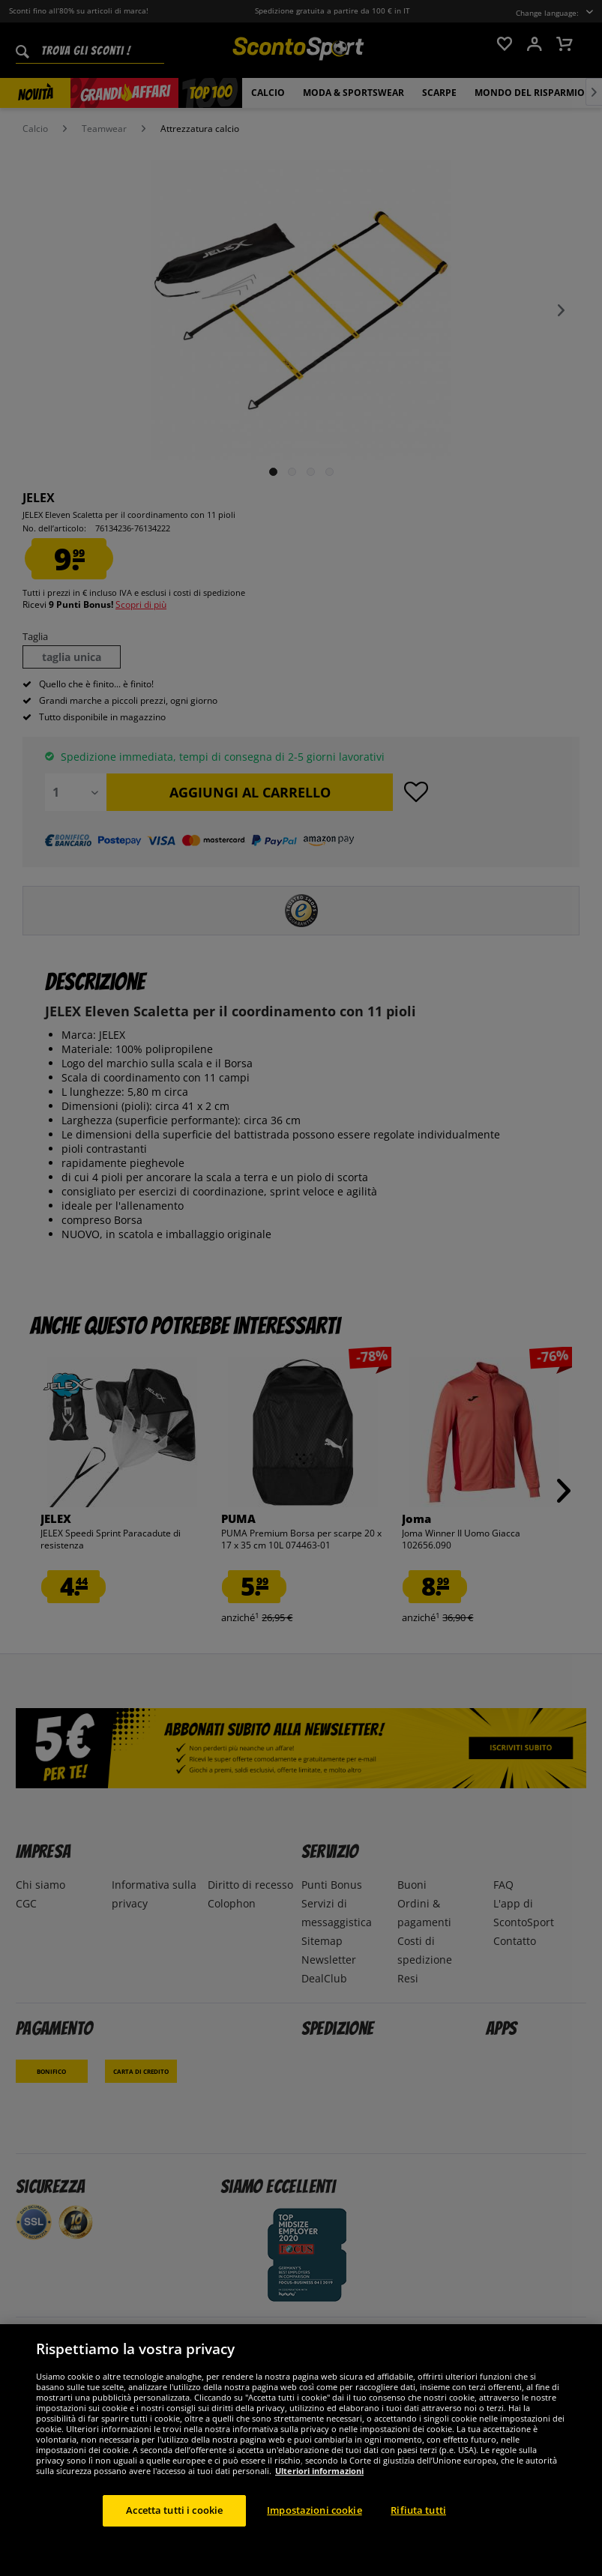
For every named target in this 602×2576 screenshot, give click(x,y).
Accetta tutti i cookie (174, 2510)
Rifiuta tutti (418, 2510)
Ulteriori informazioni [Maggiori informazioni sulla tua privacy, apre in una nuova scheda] (319, 2470)
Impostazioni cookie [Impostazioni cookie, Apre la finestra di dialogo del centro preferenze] (314, 2510)
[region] (301, 2450)
